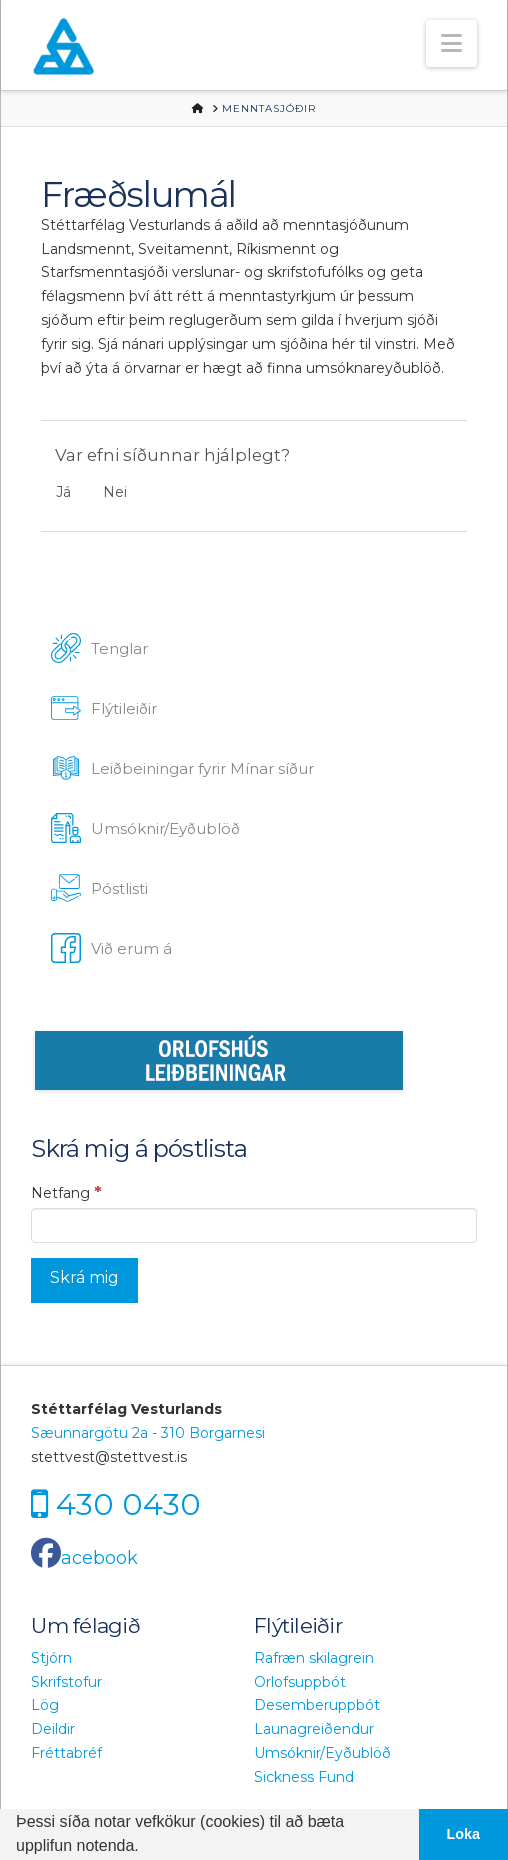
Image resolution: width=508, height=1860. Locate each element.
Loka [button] (464, 1834)
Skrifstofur (66, 1682)
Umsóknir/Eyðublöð (322, 1753)
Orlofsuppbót (300, 1682)
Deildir (53, 1729)
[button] (451, 43)
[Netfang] (253, 1225)
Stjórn (51, 1658)
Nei (115, 492)
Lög (45, 1705)
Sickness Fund (304, 1777)
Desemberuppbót (317, 1705)
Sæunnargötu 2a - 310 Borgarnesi (148, 1433)
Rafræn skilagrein (314, 1658)
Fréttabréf (66, 1753)
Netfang (66, 1192)
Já (63, 492)
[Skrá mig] (84, 1280)
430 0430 (128, 1503)
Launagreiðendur (314, 1729)
